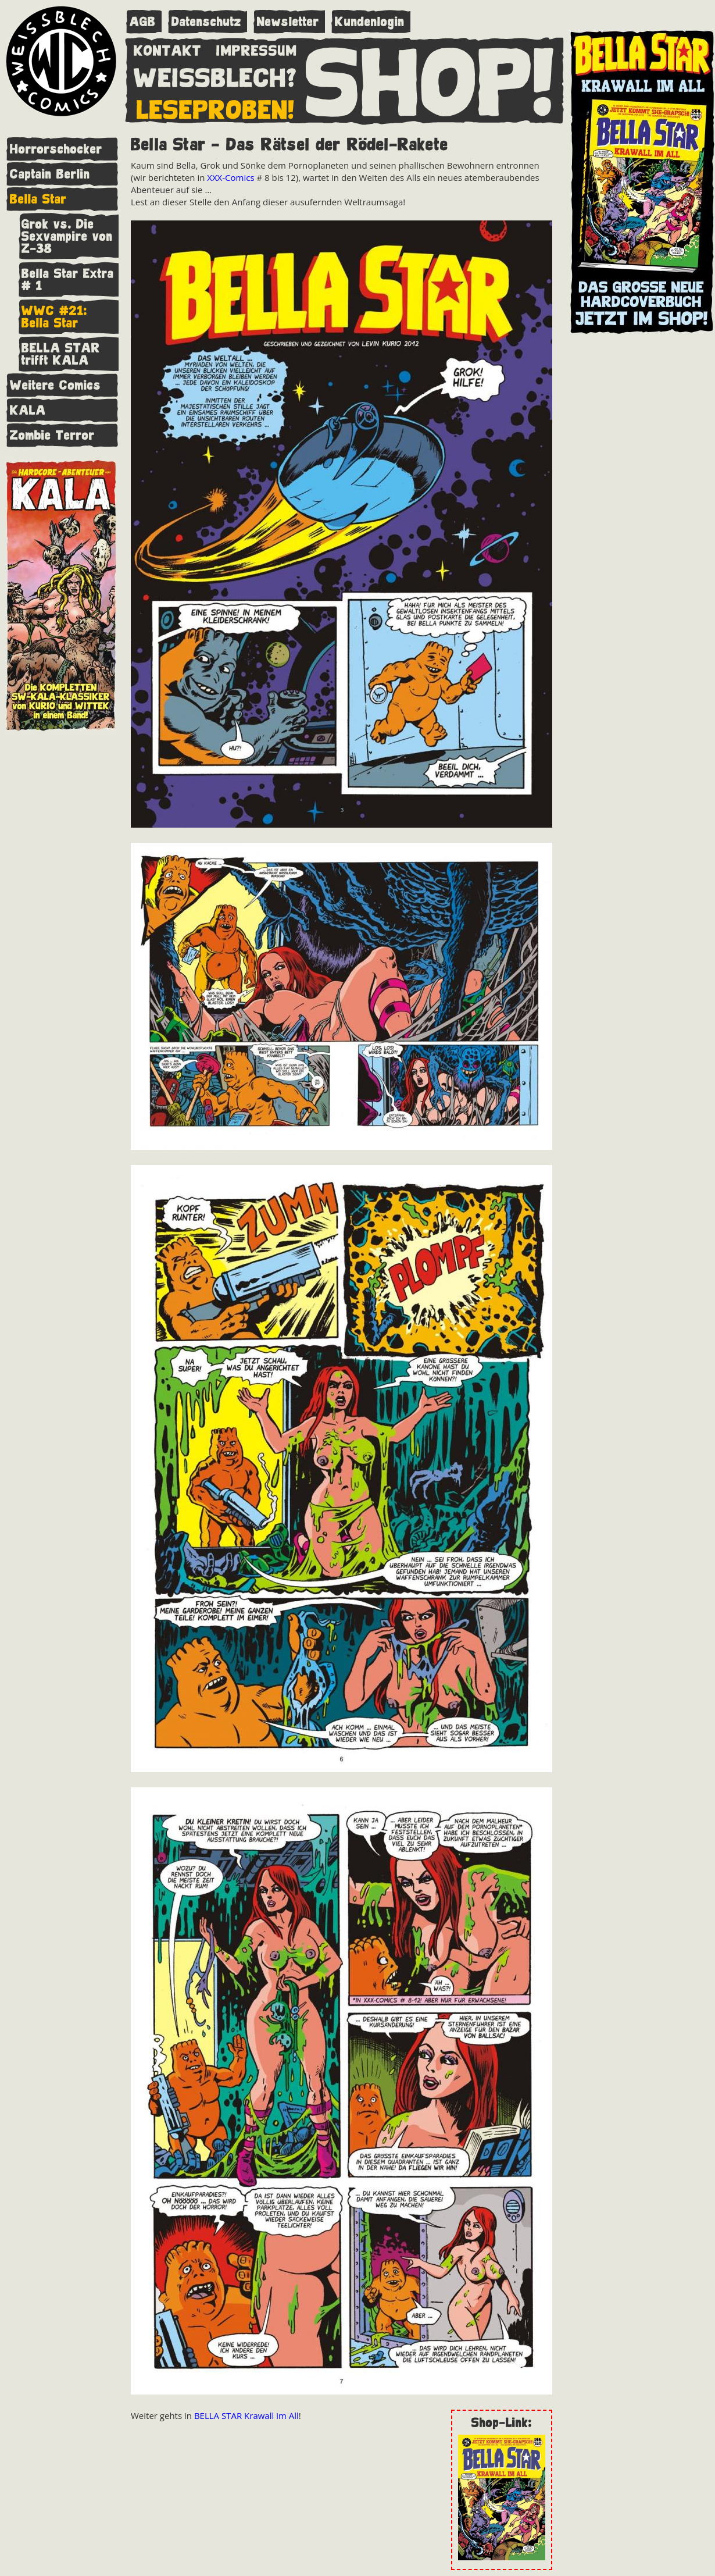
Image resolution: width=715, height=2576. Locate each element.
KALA (28, 410)
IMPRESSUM (256, 48)
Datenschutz (206, 22)
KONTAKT (168, 48)
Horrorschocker (56, 149)
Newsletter (288, 22)
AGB (143, 22)
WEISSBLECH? (215, 75)
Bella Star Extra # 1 (68, 280)
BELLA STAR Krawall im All (246, 2415)
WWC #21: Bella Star (54, 317)
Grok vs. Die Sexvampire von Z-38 (67, 236)
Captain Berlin (50, 174)
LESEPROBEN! (216, 107)
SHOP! (430, 79)
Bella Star (38, 199)
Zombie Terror (52, 435)
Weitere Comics (55, 385)
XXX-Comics (230, 177)
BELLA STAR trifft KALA (61, 354)
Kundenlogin (370, 22)
